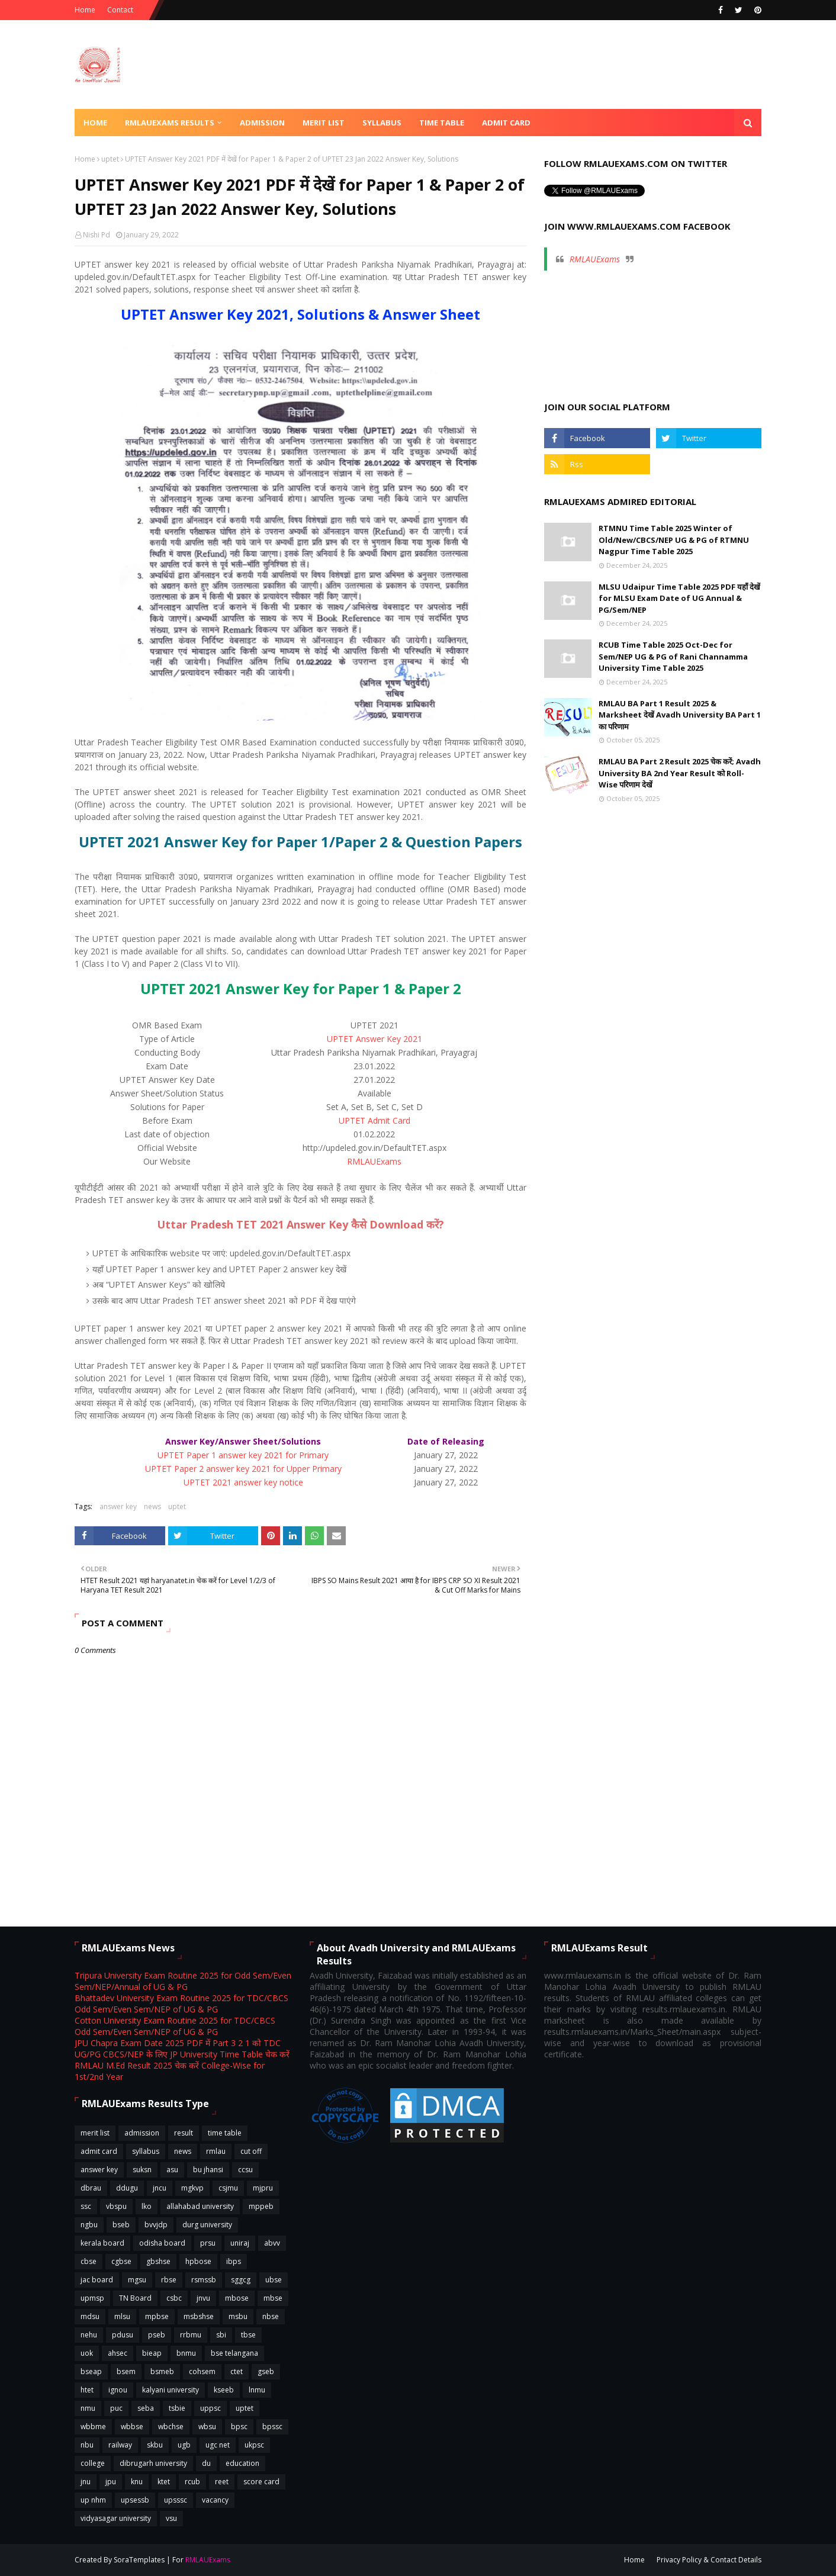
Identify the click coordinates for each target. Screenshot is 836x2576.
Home (85, 10)
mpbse (157, 2316)
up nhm (93, 2500)
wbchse (171, 2426)
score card (261, 2482)
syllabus (145, 2151)
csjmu (228, 2188)
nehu (89, 2335)
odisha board (162, 2243)
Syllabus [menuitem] (381, 122)
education (242, 2463)
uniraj (239, 2243)
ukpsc (254, 2445)
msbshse (199, 2316)
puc (116, 2408)
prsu (208, 2243)
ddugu (127, 2188)
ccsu (245, 2170)
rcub (192, 2482)
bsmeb (162, 2371)
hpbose (198, 2261)
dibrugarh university (153, 2463)
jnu (86, 2482)
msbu (238, 2316)
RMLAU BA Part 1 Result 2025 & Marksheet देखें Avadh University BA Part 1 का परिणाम (680, 715)
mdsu (90, 2316)
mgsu (137, 2280)
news (152, 1506)
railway (120, 2445)
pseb (156, 2335)
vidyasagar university (116, 2518)
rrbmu (190, 2335)
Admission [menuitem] (262, 122)
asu (172, 2170)
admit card (99, 2151)
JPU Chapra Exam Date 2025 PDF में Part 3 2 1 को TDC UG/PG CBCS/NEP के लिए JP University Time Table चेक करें (182, 2048)
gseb (266, 2371)
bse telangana (234, 2353)
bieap (152, 2353)
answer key (118, 1506)
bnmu (186, 2353)
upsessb (135, 2500)
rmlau (216, 2151)
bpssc (272, 2426)
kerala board (102, 2243)
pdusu (122, 2335)
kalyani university (170, 2390)
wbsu (207, 2426)
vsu (171, 2518)
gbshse (158, 2261)
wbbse (132, 2426)
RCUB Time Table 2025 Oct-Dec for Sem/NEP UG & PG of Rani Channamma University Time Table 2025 (673, 656)
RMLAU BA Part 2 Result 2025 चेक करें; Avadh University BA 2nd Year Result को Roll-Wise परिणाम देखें (680, 773)
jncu (159, 2188)
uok (87, 2353)
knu (137, 2482)
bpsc (239, 2426)
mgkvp (192, 2188)
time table (225, 2133)
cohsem (202, 2371)
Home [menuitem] (95, 122)
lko (147, 2206)
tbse (248, 2335)
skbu (155, 2445)
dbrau (91, 2188)
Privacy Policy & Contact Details (709, 2560)
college (93, 2463)
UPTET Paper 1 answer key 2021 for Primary (243, 1455)
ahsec (117, 2353)
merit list (95, 2133)
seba (145, 2408)
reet (222, 2482)
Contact (120, 10)
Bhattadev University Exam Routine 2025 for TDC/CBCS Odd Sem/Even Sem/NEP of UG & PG (181, 2003)
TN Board (135, 2298)
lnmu (257, 2390)
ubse (273, 2280)
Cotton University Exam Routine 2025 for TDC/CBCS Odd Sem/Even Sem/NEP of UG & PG (175, 2026)
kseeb (224, 2390)
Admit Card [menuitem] (506, 122)
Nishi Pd (96, 235)
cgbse (121, 2261)
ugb (184, 2445)
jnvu (203, 2298)
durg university (207, 2225)
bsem (126, 2371)
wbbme (93, 2426)
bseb (121, 2225)
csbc (174, 2298)
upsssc (175, 2500)
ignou (117, 2390)
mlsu (122, 2316)
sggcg (240, 2280)
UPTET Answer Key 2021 (374, 1038)
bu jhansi (208, 2170)
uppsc (210, 2408)
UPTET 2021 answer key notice (243, 1482)
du (206, 2463)
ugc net (217, 2445)
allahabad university (200, 2206)
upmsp (92, 2298)
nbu (87, 2445)
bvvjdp (156, 2225)
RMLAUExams (374, 1161)
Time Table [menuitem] (441, 122)
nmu (88, 2408)
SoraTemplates (139, 2560)
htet (87, 2390)
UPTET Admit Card (374, 1120)
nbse (270, 2316)
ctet (236, 2371)
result (183, 2133)
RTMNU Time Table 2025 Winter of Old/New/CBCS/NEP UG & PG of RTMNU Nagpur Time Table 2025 (674, 540)
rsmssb (203, 2280)
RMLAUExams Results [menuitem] (169, 122)
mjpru (263, 2188)
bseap (91, 2371)
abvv (272, 2243)
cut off (251, 2151)
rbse (168, 2280)
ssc (86, 2206)
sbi (221, 2335)
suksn (142, 2170)
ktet (163, 2482)
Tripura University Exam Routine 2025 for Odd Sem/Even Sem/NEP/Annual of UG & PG (183, 1981)
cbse (89, 2261)
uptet (110, 159)
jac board (97, 2280)
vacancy (215, 2500)
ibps (233, 2261)
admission (141, 2133)
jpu (110, 2482)
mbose (237, 2298)
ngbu (89, 2225)
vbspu (116, 2206)
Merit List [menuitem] (324, 122)
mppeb (261, 2206)
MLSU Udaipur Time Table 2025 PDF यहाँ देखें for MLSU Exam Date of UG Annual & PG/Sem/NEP (679, 598)
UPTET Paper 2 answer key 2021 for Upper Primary (243, 1468)
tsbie (177, 2408)
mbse (272, 2298)
